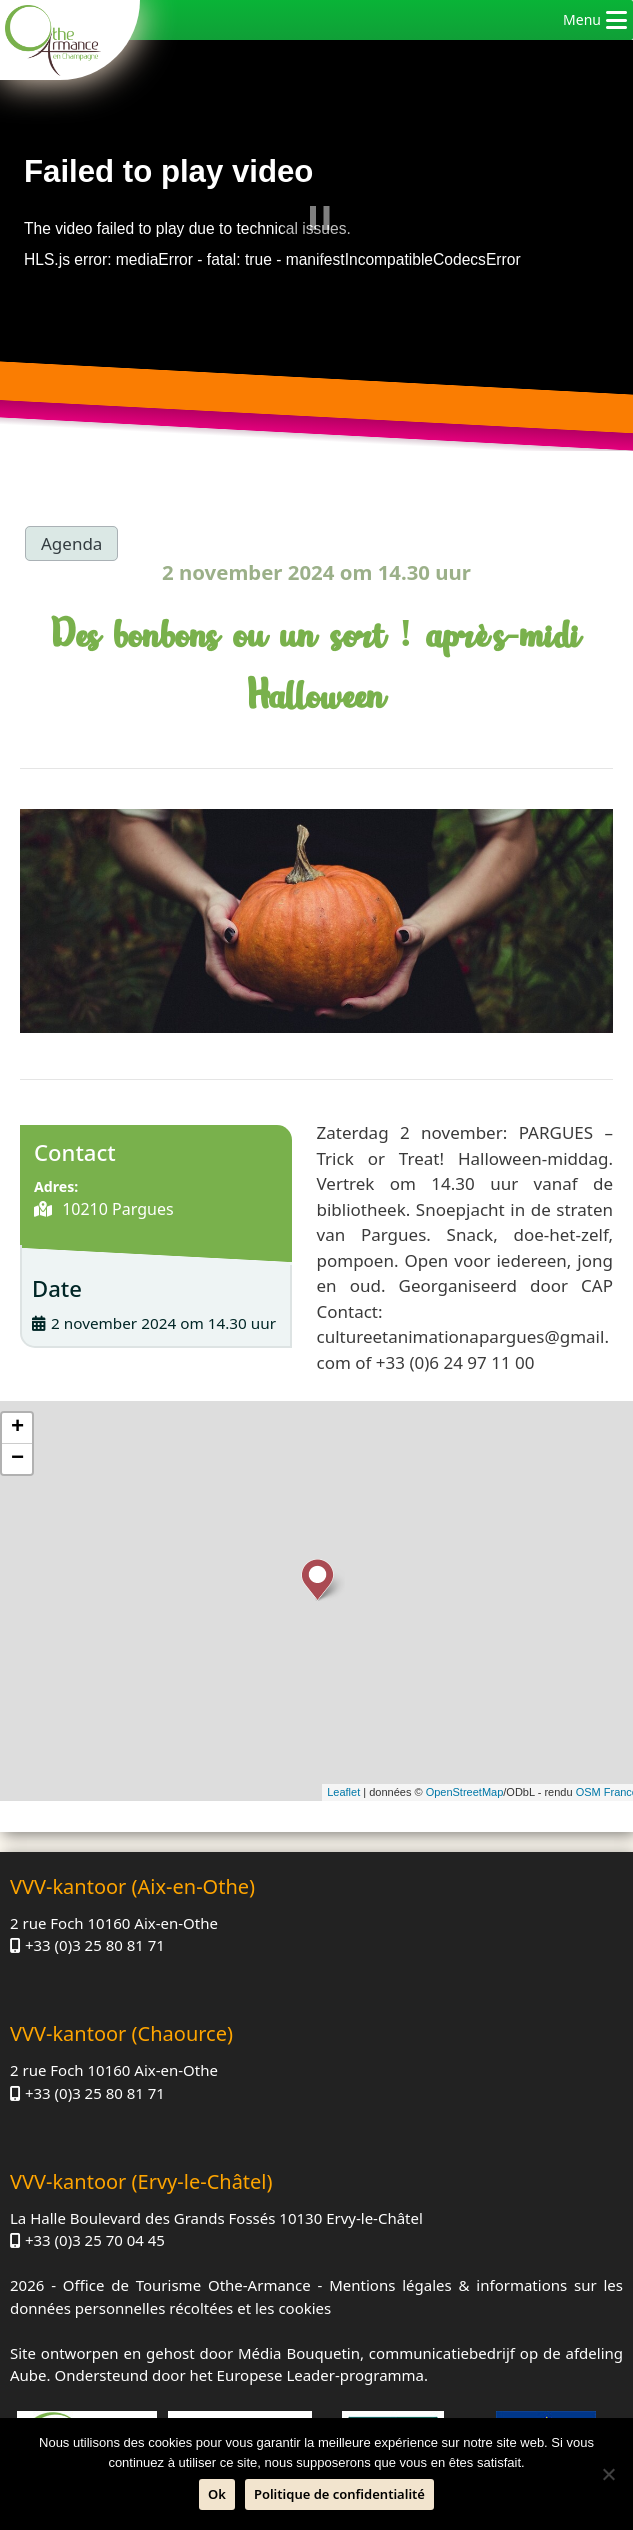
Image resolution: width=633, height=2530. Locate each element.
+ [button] (17, 1428)
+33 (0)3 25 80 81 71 (95, 1945)
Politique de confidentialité (339, 2494)
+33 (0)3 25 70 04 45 (95, 2240)
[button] (582, 20)
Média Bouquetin (299, 2353)
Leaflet (343, 1792)
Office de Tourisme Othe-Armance (187, 2285)
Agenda (71, 543)
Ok (217, 2494)
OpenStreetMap (465, 1792)
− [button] (17, 1459)
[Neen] (608, 2474)
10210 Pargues (116, 1209)
